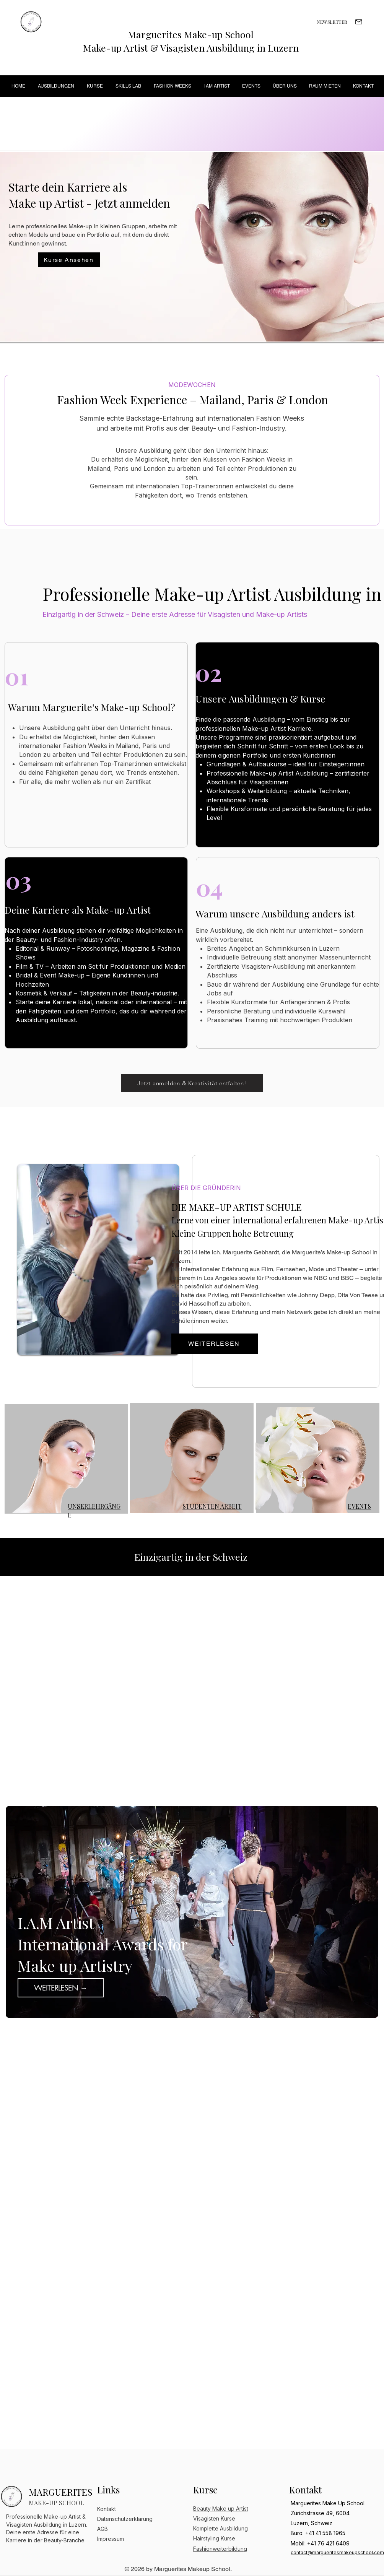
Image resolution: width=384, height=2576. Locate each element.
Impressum (110, 2538)
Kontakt (106, 2509)
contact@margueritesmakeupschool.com (337, 2552)
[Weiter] (366, 1912)
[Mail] (359, 21)
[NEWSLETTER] (332, 21)
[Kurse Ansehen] (69, 259)
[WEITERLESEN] (214, 1344)
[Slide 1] (181, 2008)
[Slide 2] (193, 2008)
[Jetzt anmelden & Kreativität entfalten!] (192, 1083)
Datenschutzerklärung (125, 2519)
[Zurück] (18, 1912)
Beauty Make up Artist (220, 2508)
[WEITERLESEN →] (61, 1987)
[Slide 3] (203, 2008)
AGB (102, 2529)
